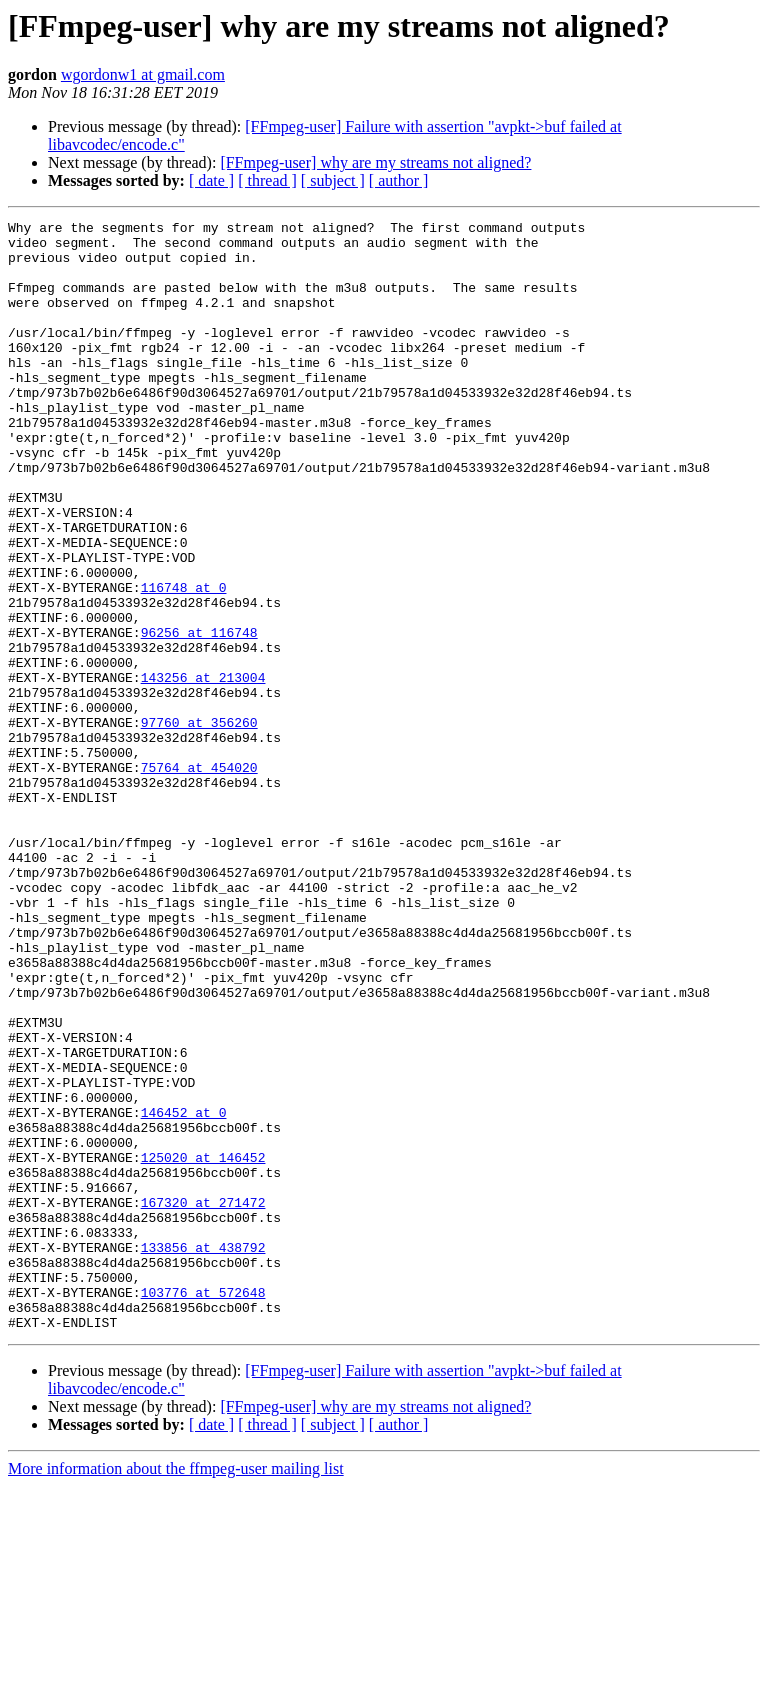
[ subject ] (333, 180)
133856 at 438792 (203, 1454)
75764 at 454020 (199, 878)
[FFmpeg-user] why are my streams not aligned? (375, 162)
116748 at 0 (184, 662)
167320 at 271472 (203, 1400)
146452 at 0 (184, 1292)
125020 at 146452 (203, 1346)
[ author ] (399, 180)
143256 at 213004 (203, 770)
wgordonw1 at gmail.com (143, 74)
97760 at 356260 (199, 824)
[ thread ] (267, 180)
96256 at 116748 (199, 716)
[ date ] (211, 180)
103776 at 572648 (203, 1508)
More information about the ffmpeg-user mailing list (176, 1690)
